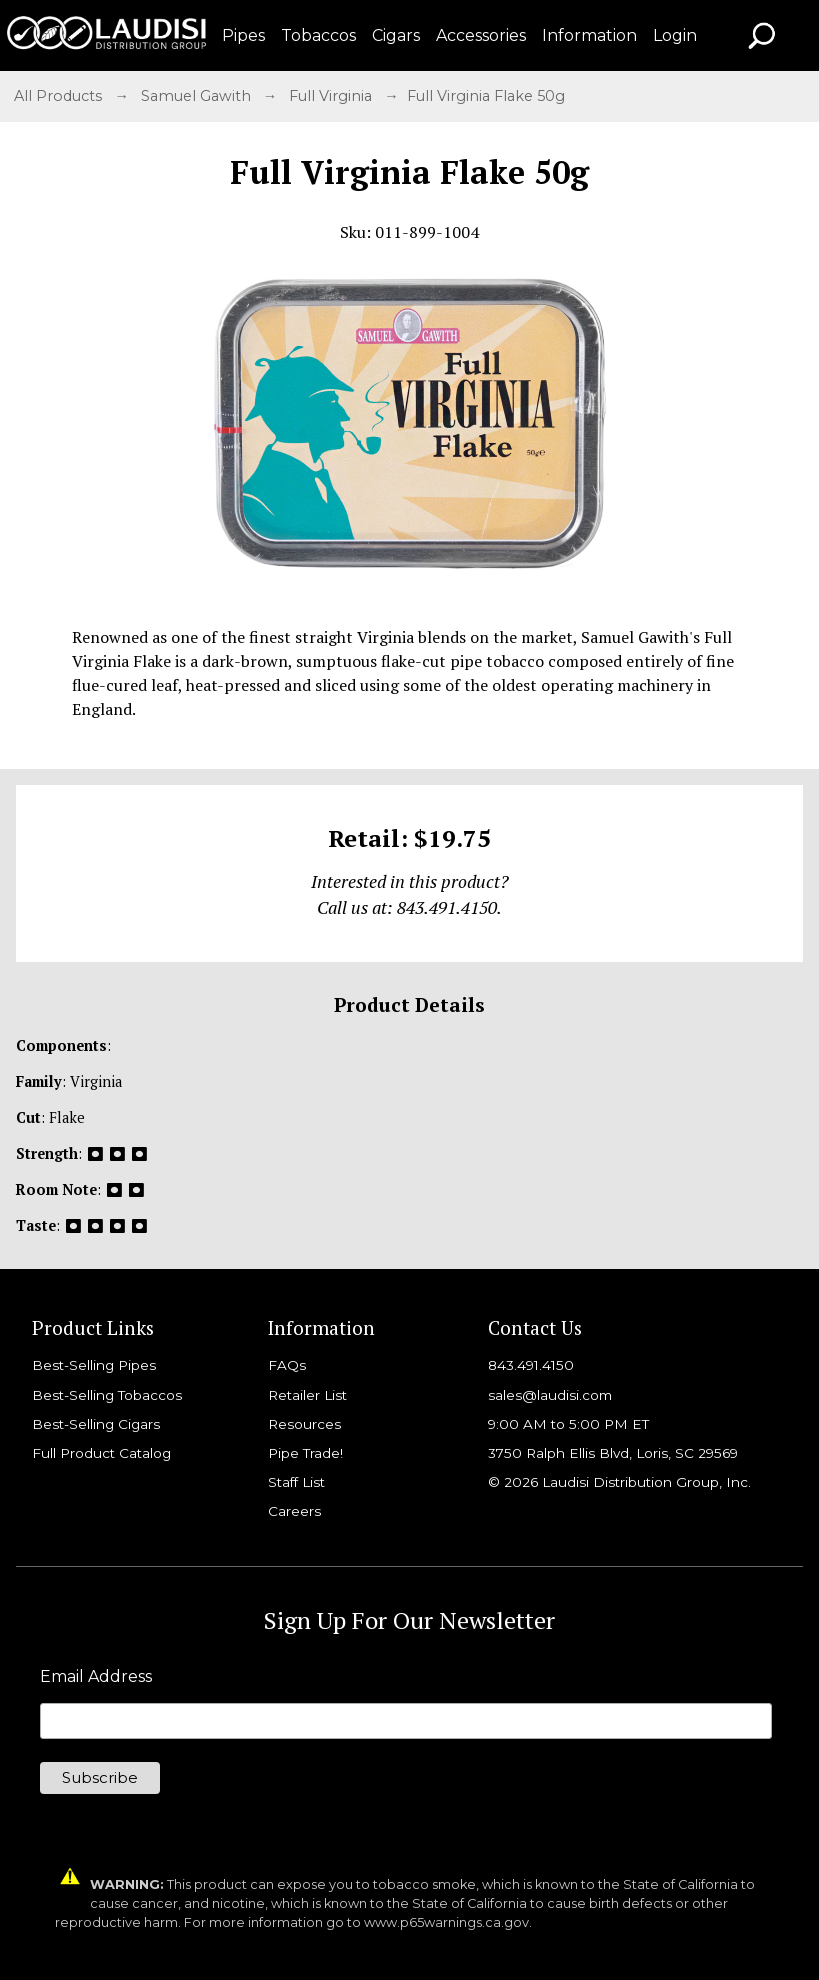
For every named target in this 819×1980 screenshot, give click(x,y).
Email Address (96, 1677)
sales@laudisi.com (550, 1395)
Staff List (296, 1482)
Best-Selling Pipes (94, 1365)
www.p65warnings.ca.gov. (448, 1922)
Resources (304, 1424)
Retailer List (307, 1395)
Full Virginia (332, 96)
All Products (60, 96)
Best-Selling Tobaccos (107, 1395)
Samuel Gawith (198, 96)
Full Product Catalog (101, 1453)
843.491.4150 (531, 1365)
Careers (294, 1511)
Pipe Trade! (305, 1453)
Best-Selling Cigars (96, 1424)
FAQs (287, 1365)
